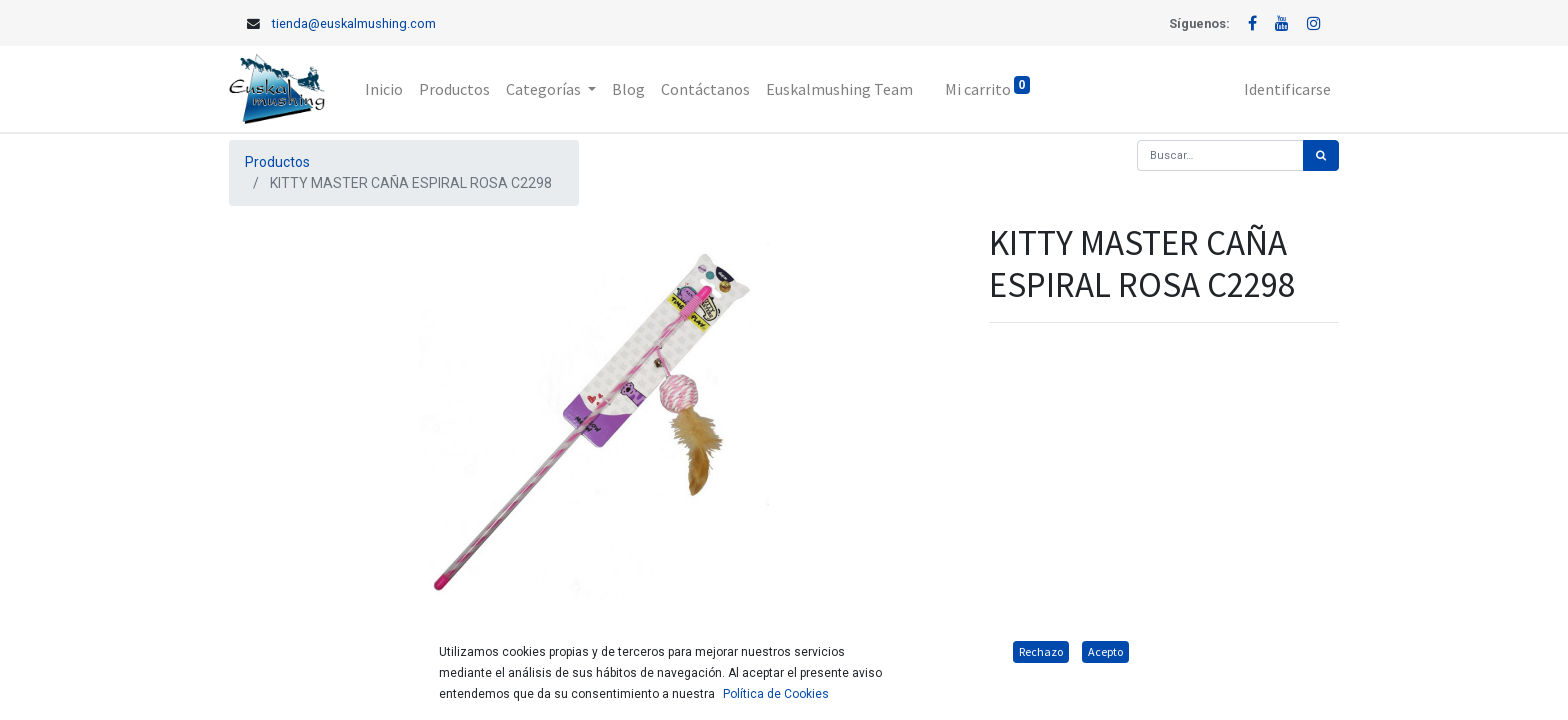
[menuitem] (384, 89)
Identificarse (1287, 89)
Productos (277, 162)
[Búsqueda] (1321, 155)
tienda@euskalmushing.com (354, 23)
